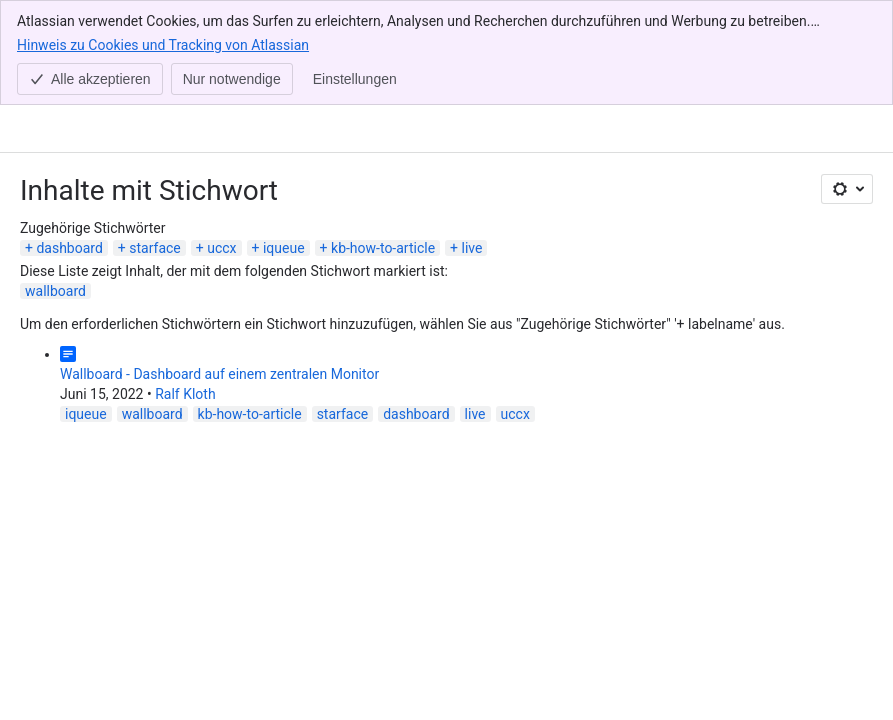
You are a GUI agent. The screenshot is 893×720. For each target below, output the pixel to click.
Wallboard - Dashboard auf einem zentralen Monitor (219, 269)
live (472, 143)
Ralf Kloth (185, 289)
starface (155, 143)
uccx (221, 143)
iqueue (284, 143)
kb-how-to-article (383, 143)
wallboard (55, 186)
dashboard (69, 143)
